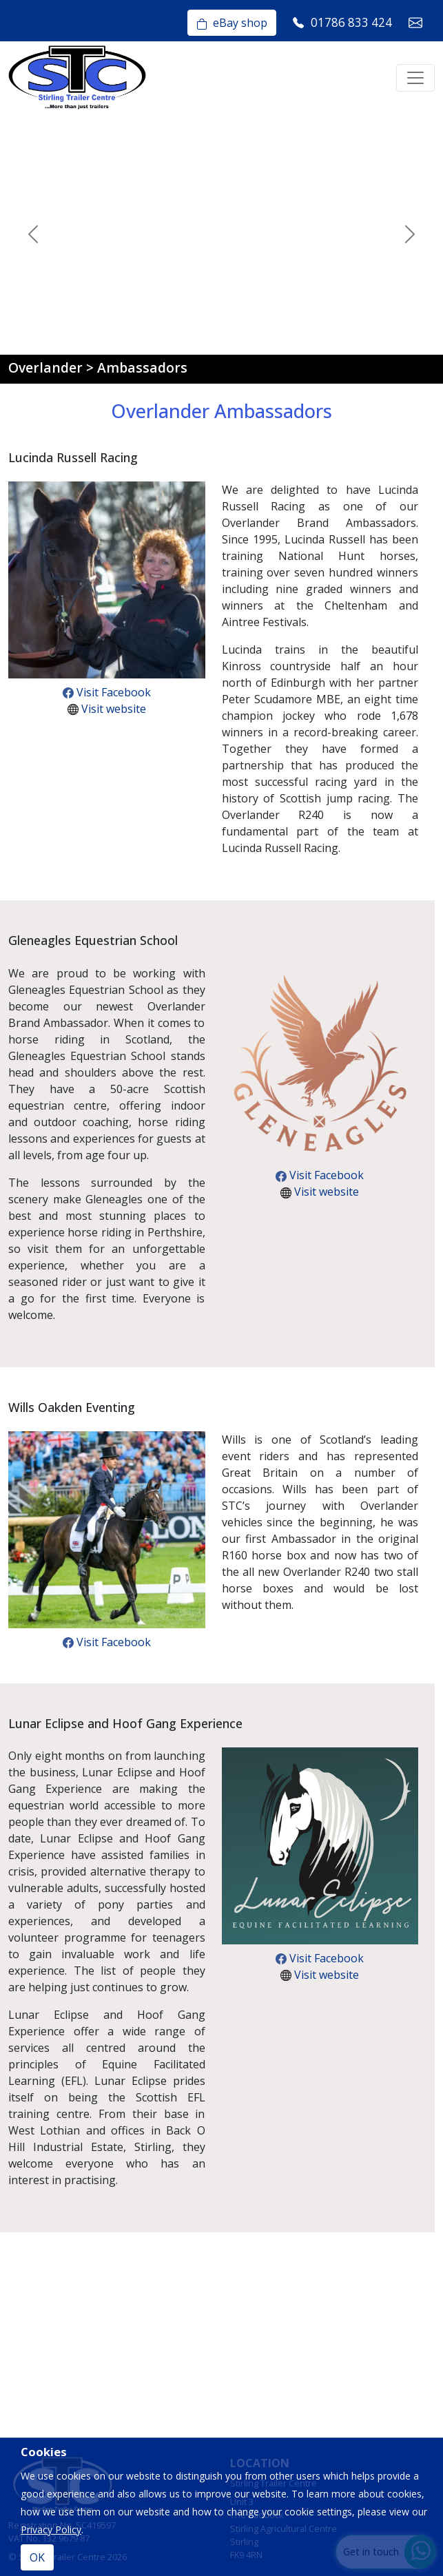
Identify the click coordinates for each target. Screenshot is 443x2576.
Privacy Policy (51, 2529)
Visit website (107, 708)
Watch (98, 278)
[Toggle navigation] (415, 78)
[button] (33, 234)
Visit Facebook (107, 692)
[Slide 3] (128, 336)
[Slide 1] (78, 336)
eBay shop (231, 22)
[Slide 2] (103, 336)
